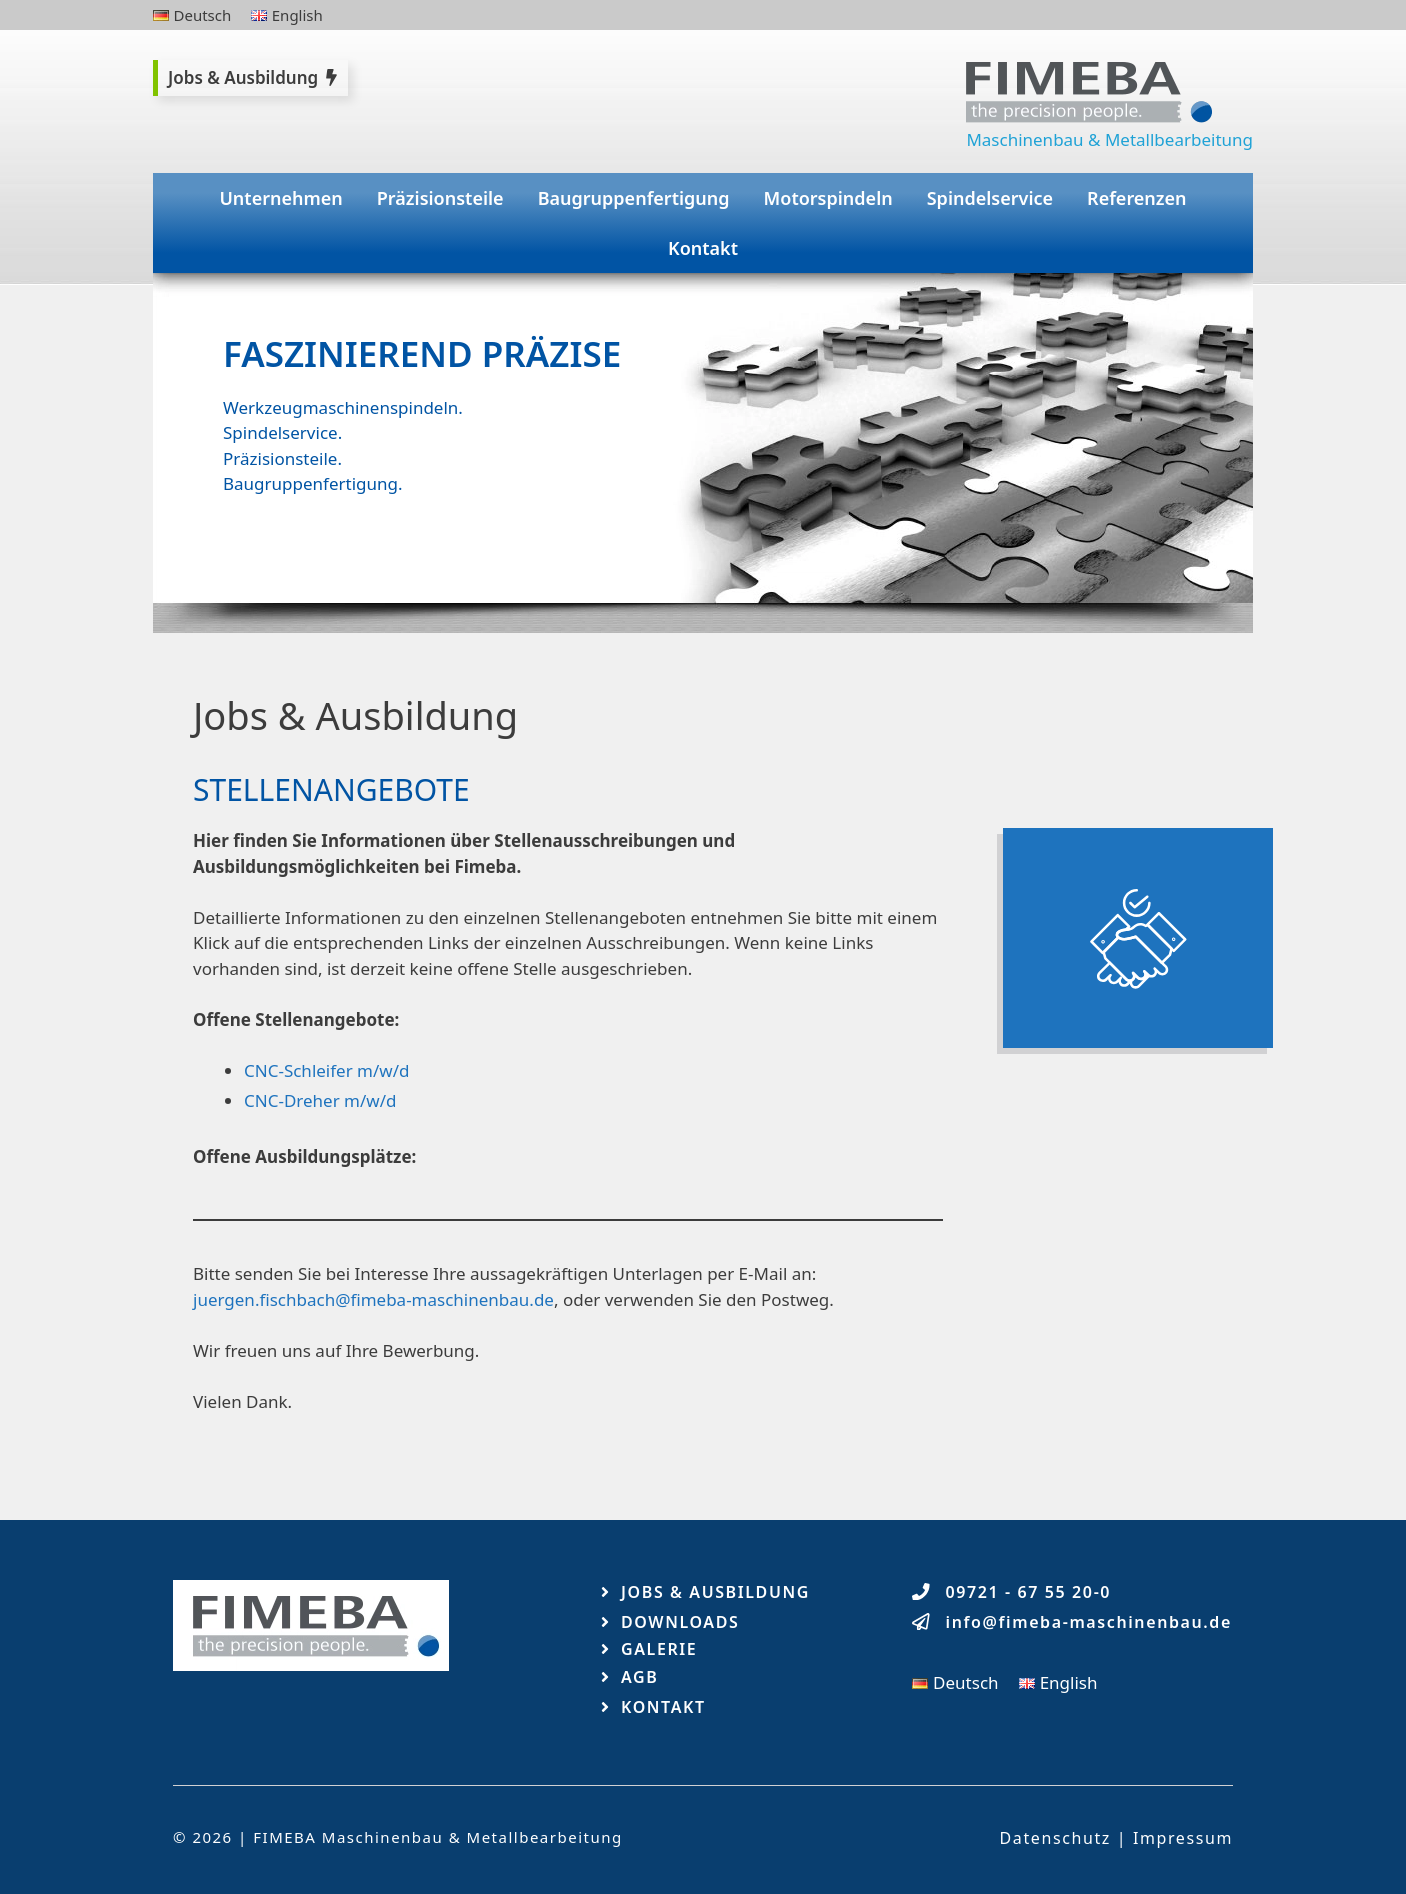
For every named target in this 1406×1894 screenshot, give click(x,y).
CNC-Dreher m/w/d (320, 1100)
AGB (639, 1677)
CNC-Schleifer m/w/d (326, 1070)
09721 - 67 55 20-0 (1029, 1592)
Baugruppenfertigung (634, 198)
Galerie (659, 1649)
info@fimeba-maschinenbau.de (1089, 1622)
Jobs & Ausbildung (715, 1592)
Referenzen (1137, 198)
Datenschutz (1055, 1838)
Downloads (680, 1622)
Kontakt (703, 248)
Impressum (1183, 1838)
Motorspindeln (828, 198)
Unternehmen (280, 198)
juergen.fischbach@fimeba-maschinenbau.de (373, 1299)
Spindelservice (990, 198)
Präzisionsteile (440, 198)
